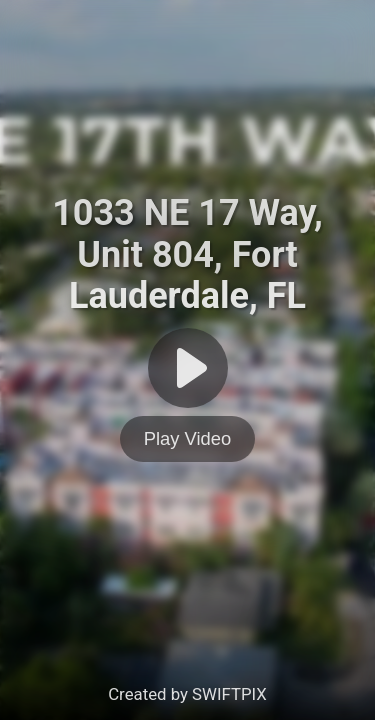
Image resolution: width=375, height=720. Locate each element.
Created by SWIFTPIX (187, 694)
